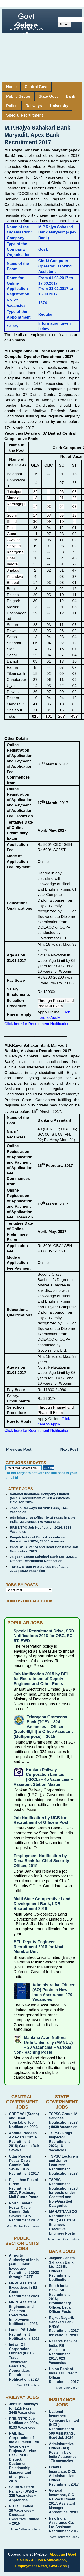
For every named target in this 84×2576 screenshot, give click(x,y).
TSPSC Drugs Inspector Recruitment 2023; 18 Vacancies (60, 2141)
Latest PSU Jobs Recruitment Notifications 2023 (24, 2334)
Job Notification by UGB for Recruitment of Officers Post (41, 1820)
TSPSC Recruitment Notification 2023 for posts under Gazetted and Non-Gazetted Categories (63, 2193)
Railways (34, 106)
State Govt (48, 96)
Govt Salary (26, 20)
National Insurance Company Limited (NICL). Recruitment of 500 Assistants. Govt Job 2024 (40, 1498)
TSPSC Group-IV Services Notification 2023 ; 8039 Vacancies (40, 1569)
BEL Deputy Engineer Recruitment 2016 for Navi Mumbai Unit (38, 1947)
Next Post (69, 1449)
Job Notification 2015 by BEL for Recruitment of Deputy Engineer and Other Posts (41, 1679)
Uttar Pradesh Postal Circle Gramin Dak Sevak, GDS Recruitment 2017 (24, 2165)
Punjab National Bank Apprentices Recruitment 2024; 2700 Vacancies (37, 1539)
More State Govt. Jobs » (64, 2239)
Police (11, 106)
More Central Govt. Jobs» (23, 2226)
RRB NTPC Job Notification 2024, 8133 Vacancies (24, 2423)
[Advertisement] (42, 57)
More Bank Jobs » (68, 2387)
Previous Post (18, 1449)
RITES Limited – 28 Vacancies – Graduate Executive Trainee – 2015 (24, 2514)
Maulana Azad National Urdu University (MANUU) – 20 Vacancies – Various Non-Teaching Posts (43, 2045)
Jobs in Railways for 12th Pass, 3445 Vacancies (23, 2408)
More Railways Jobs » (25, 2529)
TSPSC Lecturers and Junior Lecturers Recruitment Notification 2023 (63, 2165)
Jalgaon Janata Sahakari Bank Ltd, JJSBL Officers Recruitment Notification (43, 1559)
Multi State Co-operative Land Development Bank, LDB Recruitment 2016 (42, 1904)
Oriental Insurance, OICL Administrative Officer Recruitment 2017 (64, 2475)
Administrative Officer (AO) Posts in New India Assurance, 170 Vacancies (42, 1520)
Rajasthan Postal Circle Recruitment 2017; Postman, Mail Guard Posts (23, 2188)
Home (11, 87)
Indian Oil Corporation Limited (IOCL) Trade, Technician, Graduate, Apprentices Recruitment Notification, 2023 (24, 2362)
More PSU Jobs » (28, 2385)
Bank (70, 96)
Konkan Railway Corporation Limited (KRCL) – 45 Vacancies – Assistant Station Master (43, 1777)
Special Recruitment (24, 115)
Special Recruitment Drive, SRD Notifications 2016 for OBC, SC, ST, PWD (44, 1636)
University (59, 106)
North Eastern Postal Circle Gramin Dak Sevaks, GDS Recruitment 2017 (24, 2211)
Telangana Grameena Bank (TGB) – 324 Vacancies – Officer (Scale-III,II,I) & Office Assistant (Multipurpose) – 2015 (43, 1727)
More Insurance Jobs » (65, 2537)
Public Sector (18, 96)
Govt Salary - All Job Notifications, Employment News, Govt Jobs (45, 2560)
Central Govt (36, 87)
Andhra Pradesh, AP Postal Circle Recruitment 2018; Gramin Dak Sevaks (24, 2141)
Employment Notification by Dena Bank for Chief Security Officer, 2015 (41, 1860)
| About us (56, 2554)
